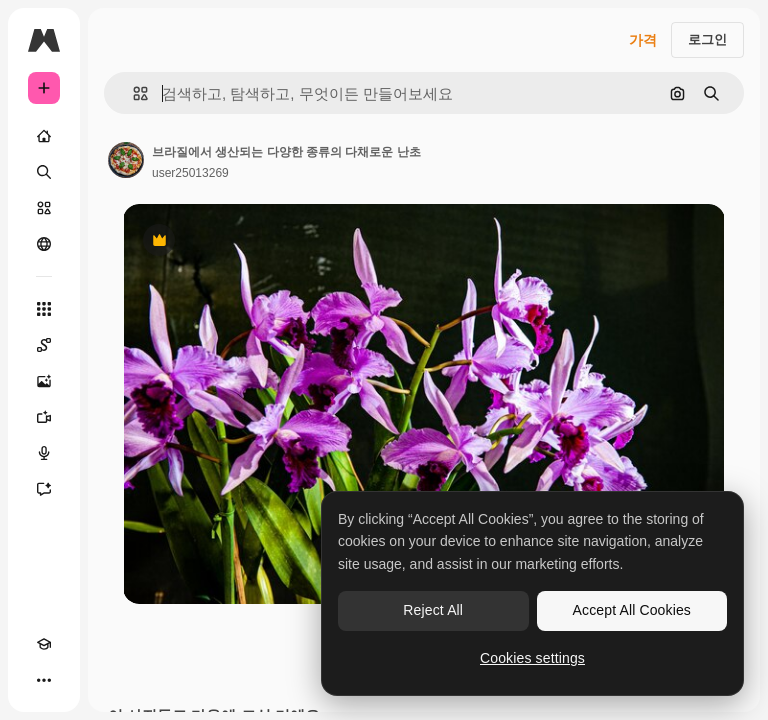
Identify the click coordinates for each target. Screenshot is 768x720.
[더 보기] (44, 680)
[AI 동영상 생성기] (44, 417)
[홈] (44, 136)
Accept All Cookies (632, 610)
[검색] (44, 172)
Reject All (433, 610)
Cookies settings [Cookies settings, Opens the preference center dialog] (532, 658)
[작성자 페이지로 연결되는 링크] (126, 160)
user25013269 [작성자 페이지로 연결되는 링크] (190, 173)
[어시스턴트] (44, 489)
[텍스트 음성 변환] (44, 453)
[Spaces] (44, 345)
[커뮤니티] (44, 244)
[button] (132, 93)
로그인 (707, 39)
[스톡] (44, 208)
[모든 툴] (44, 309)
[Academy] (44, 644)
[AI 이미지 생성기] (44, 381)
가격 (643, 40)
